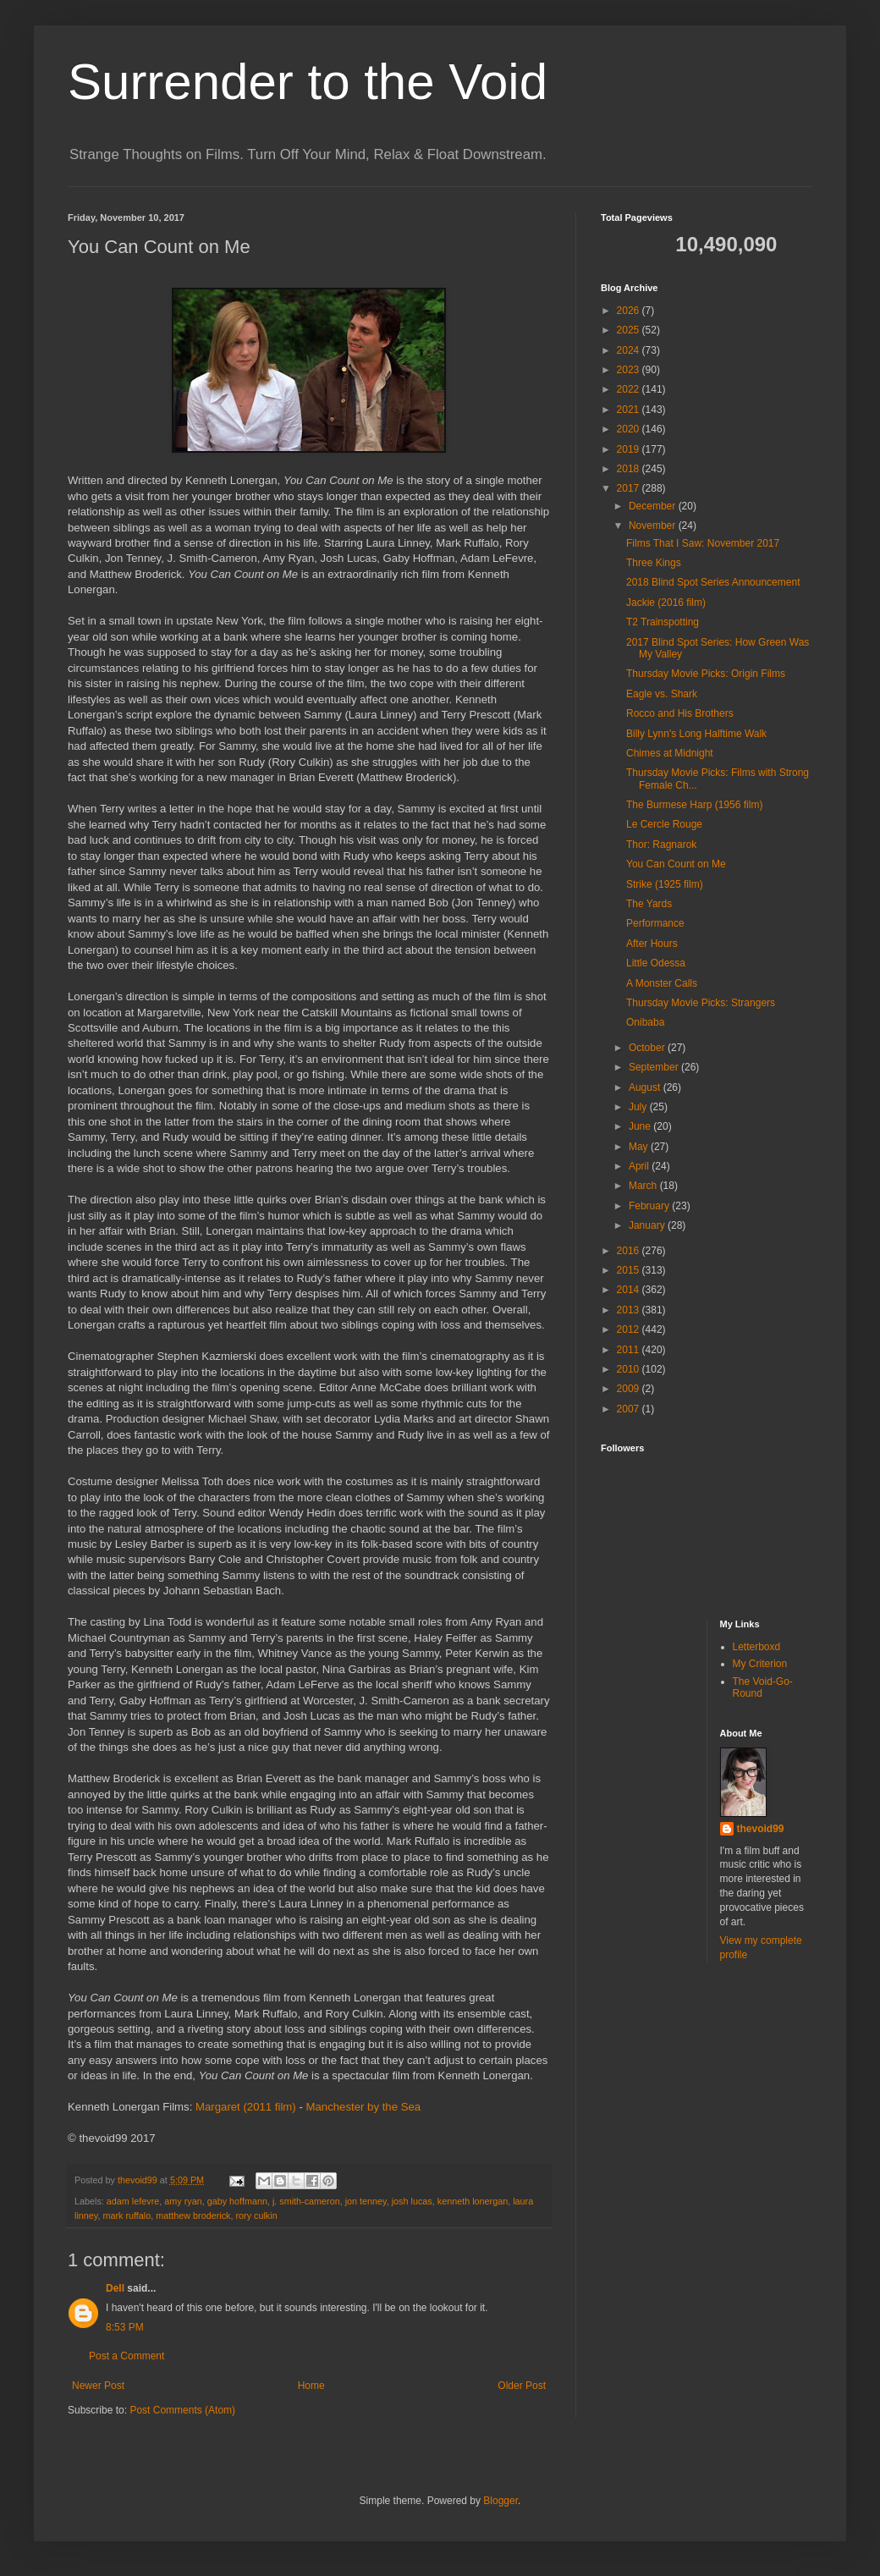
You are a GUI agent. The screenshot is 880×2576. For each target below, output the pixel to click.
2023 (629, 370)
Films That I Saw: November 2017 (702, 543)
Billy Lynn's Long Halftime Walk (696, 734)
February (650, 1206)
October (648, 1048)
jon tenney (366, 2201)
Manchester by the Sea (363, 2106)
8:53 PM (125, 2327)
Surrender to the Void (307, 81)
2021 (629, 410)
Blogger (500, 2501)
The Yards (649, 904)
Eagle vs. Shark (661, 694)
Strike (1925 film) (664, 884)
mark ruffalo (126, 2215)
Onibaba (645, 1022)
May (640, 1147)
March (644, 1186)
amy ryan (182, 2201)
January (648, 1225)
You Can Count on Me (676, 864)
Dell (115, 2288)
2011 (629, 1350)
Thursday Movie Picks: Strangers (700, 1003)
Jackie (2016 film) (666, 602)
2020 (629, 429)
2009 (629, 1389)
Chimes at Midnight (669, 753)
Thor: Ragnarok (661, 844)
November (654, 525)
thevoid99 (760, 1829)
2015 (629, 1270)
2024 (629, 350)
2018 (629, 469)
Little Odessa (655, 963)
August (646, 1087)
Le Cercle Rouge (664, 824)
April (640, 1166)
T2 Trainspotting (662, 622)
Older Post (522, 2386)
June (641, 1126)
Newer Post (98, 2386)
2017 (629, 488)
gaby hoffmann (237, 2201)
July (639, 1107)
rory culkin (256, 2215)
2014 (629, 1290)
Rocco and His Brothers (680, 713)
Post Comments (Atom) (182, 2410)
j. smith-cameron (306, 2201)
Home (311, 2386)
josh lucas (412, 2201)
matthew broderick (193, 2215)
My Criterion (760, 1664)
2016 (629, 1251)
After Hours (652, 943)
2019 (629, 449)
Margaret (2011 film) (245, 2106)
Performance (655, 923)
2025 (629, 330)
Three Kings (653, 563)
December (654, 506)
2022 (629, 389)
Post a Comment (126, 2356)
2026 (629, 310)
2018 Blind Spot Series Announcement (713, 582)
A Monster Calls (661, 983)
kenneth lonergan (472, 2201)
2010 (629, 1369)
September (655, 1067)
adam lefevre (133, 2201)
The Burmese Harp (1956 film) (694, 805)
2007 (629, 1409)
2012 (629, 1329)
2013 (629, 1310)
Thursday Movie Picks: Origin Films (705, 674)
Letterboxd (757, 1647)
